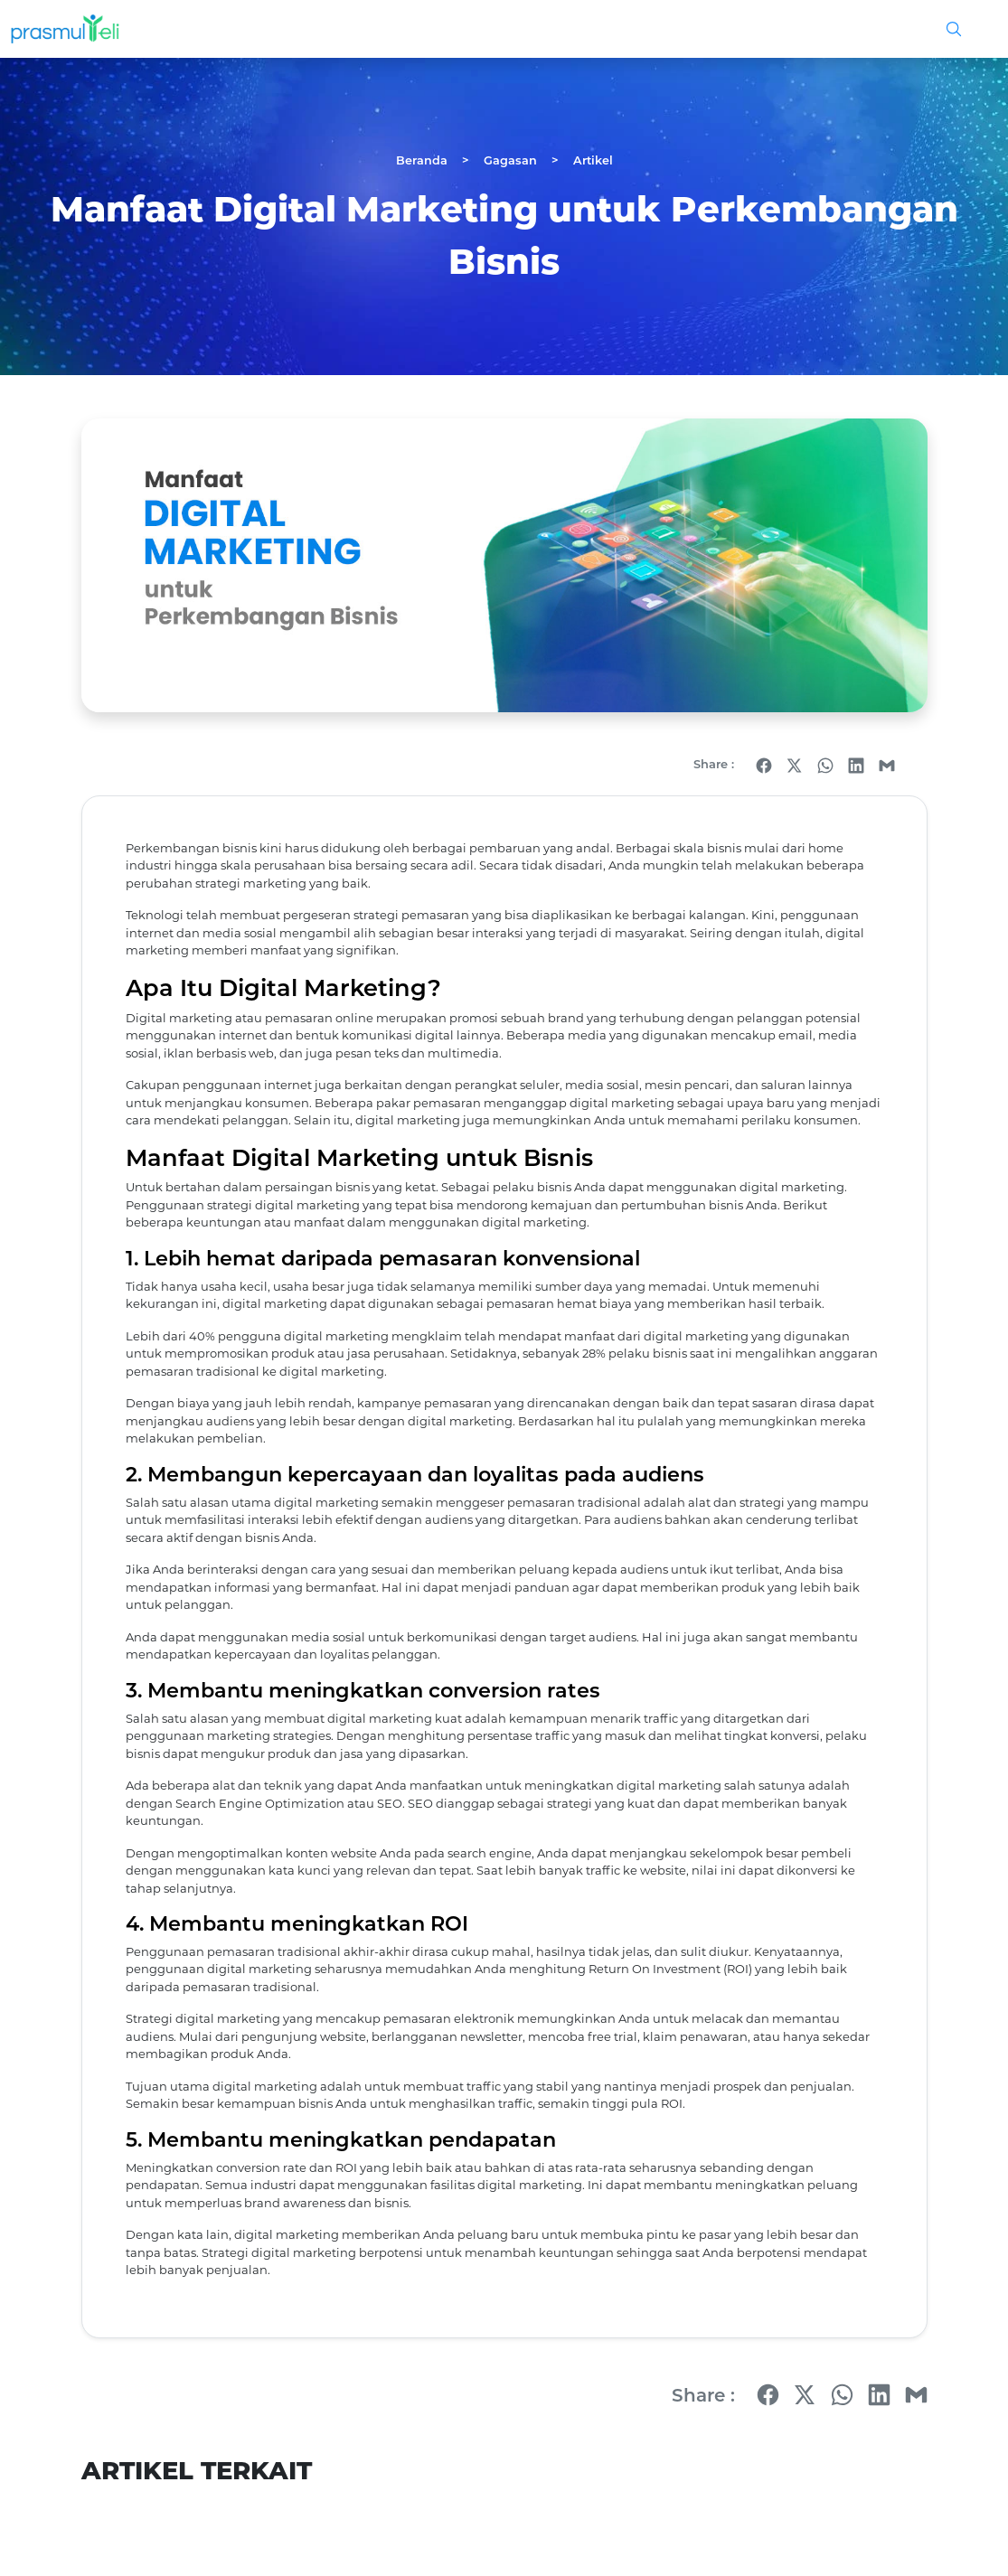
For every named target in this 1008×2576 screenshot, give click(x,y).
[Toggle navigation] (977, 28)
